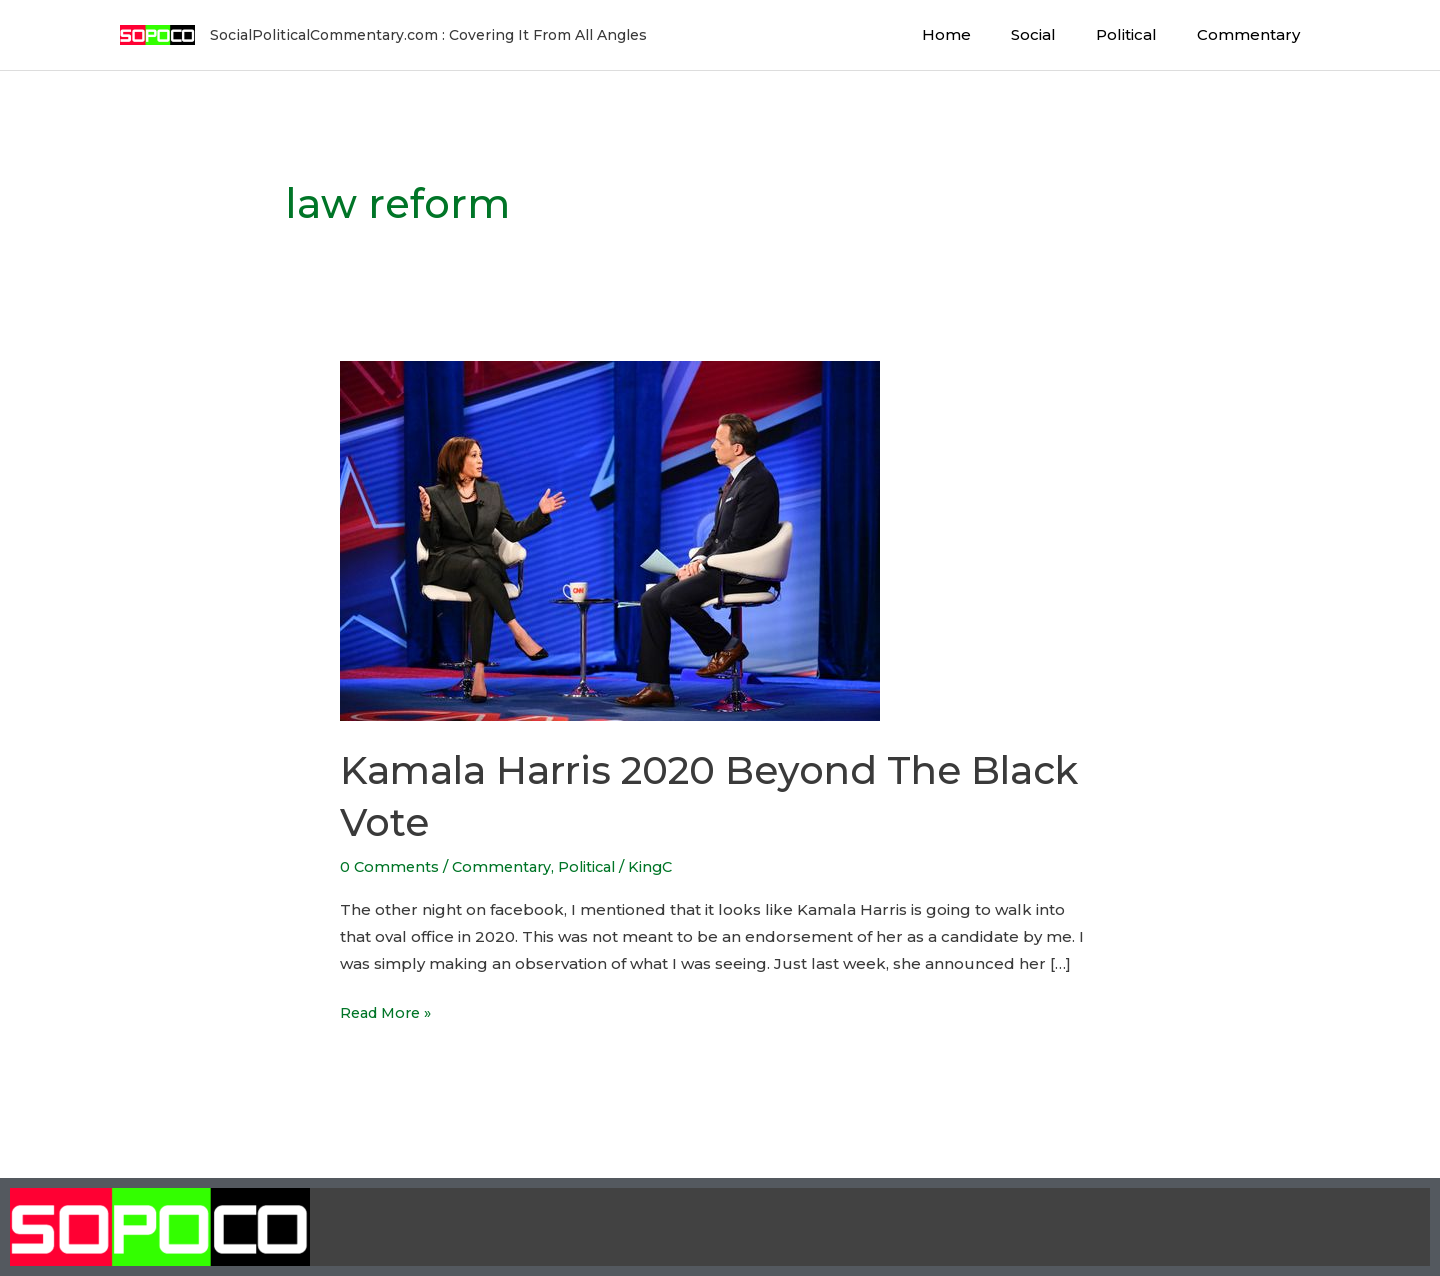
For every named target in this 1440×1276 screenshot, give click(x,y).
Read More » (389, 1010)
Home (981, 34)
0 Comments (390, 866)
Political (1141, 34)
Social (1058, 34)
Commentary (1253, 34)
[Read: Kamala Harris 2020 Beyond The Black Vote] (610, 539)
